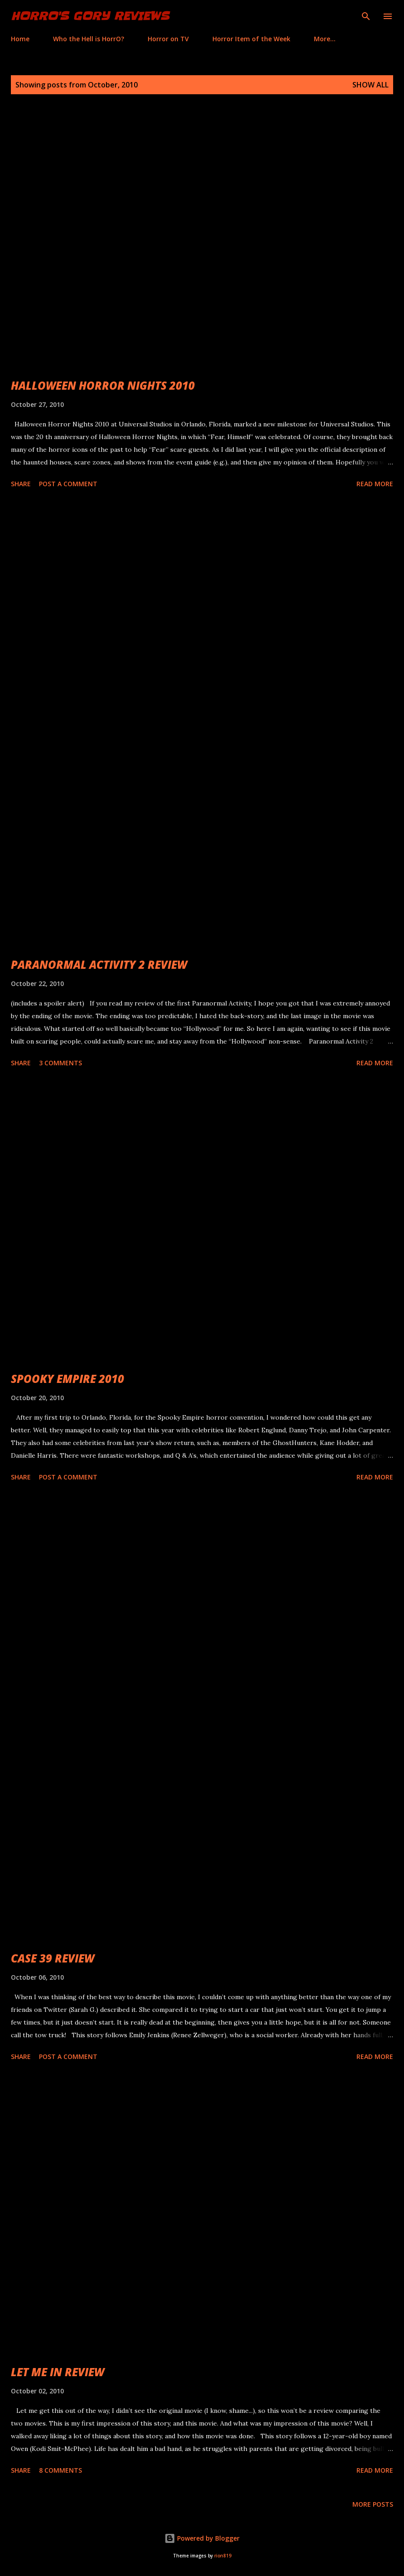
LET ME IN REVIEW (57, 2371)
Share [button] (21, 483)
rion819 (222, 2556)
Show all (370, 85)
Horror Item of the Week (251, 38)
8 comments (60, 2470)
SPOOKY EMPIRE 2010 (67, 1378)
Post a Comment (68, 483)
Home (20, 38)
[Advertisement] (202, 593)
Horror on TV (168, 38)
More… (325, 38)
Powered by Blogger (202, 2538)
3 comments (60, 1062)
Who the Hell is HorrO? (88, 38)
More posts (372, 2504)
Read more (374, 483)
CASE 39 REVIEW (52, 1958)
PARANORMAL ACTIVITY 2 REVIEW (99, 964)
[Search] (366, 16)
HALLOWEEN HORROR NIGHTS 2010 (103, 385)
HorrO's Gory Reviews (90, 16)
